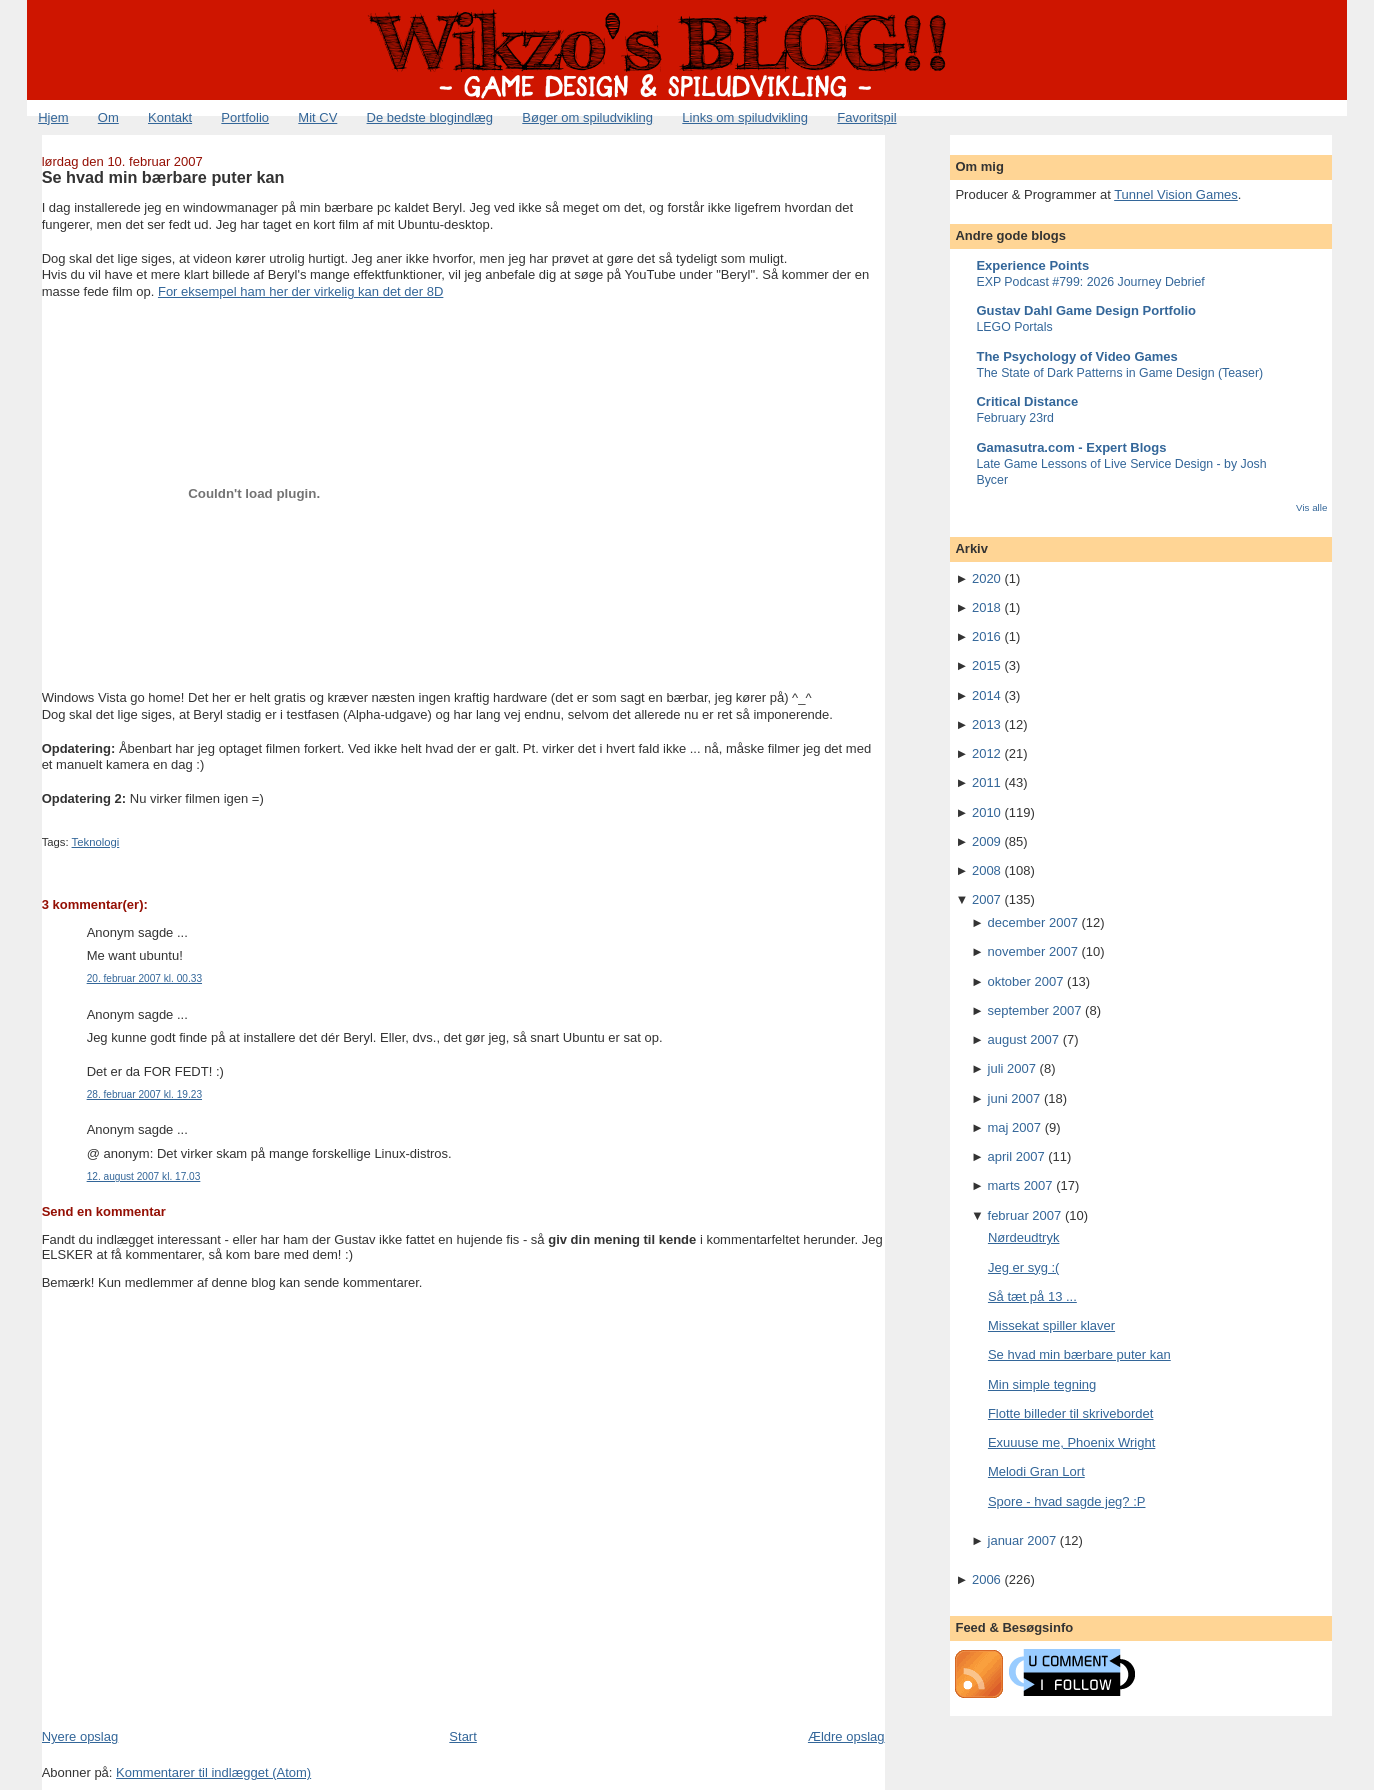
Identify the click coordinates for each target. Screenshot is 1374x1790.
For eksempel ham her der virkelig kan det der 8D (300, 291)
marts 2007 (1020, 1185)
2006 (986, 1579)
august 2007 (1024, 1039)
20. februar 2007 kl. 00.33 (144, 978)
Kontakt (170, 117)
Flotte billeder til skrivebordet (1070, 1413)
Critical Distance (1027, 401)
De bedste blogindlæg (430, 117)
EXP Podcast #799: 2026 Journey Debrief (1090, 282)
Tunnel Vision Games (1176, 194)
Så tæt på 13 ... (1032, 1296)
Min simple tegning (1042, 1384)
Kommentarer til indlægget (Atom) (213, 1772)
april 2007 (1016, 1156)
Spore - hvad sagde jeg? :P (1067, 1501)
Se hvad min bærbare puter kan (163, 177)
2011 (986, 782)
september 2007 (1035, 1010)
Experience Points (1032, 265)
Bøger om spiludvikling (587, 117)
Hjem (53, 117)
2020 (986, 578)
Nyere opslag (80, 1736)
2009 (986, 841)
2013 (986, 724)
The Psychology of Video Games (1076, 356)
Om (108, 117)
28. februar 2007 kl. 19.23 (144, 1094)
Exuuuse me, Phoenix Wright (1071, 1442)
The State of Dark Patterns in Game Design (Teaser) (1119, 373)
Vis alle (1311, 507)
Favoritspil (866, 117)
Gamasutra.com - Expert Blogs (1071, 447)
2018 (986, 607)
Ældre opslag (846, 1736)
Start (462, 1736)
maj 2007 (1014, 1127)
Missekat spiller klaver (1051, 1325)
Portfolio (245, 117)
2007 (986, 899)
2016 (986, 636)
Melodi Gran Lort (1036, 1471)
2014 (986, 695)
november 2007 (1033, 951)
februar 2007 (1025, 1215)
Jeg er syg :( (1024, 1267)
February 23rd (1015, 418)
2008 (986, 870)
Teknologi (96, 842)
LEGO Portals (1014, 327)
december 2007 (1033, 922)
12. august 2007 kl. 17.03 (144, 1176)
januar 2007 (1022, 1540)
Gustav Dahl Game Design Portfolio (1086, 310)
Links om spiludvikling (745, 117)
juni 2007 (1014, 1098)
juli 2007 (1012, 1068)
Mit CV (317, 117)
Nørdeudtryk (1024, 1237)
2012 (986, 753)
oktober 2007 (1026, 981)
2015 (986, 665)
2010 (986, 812)
